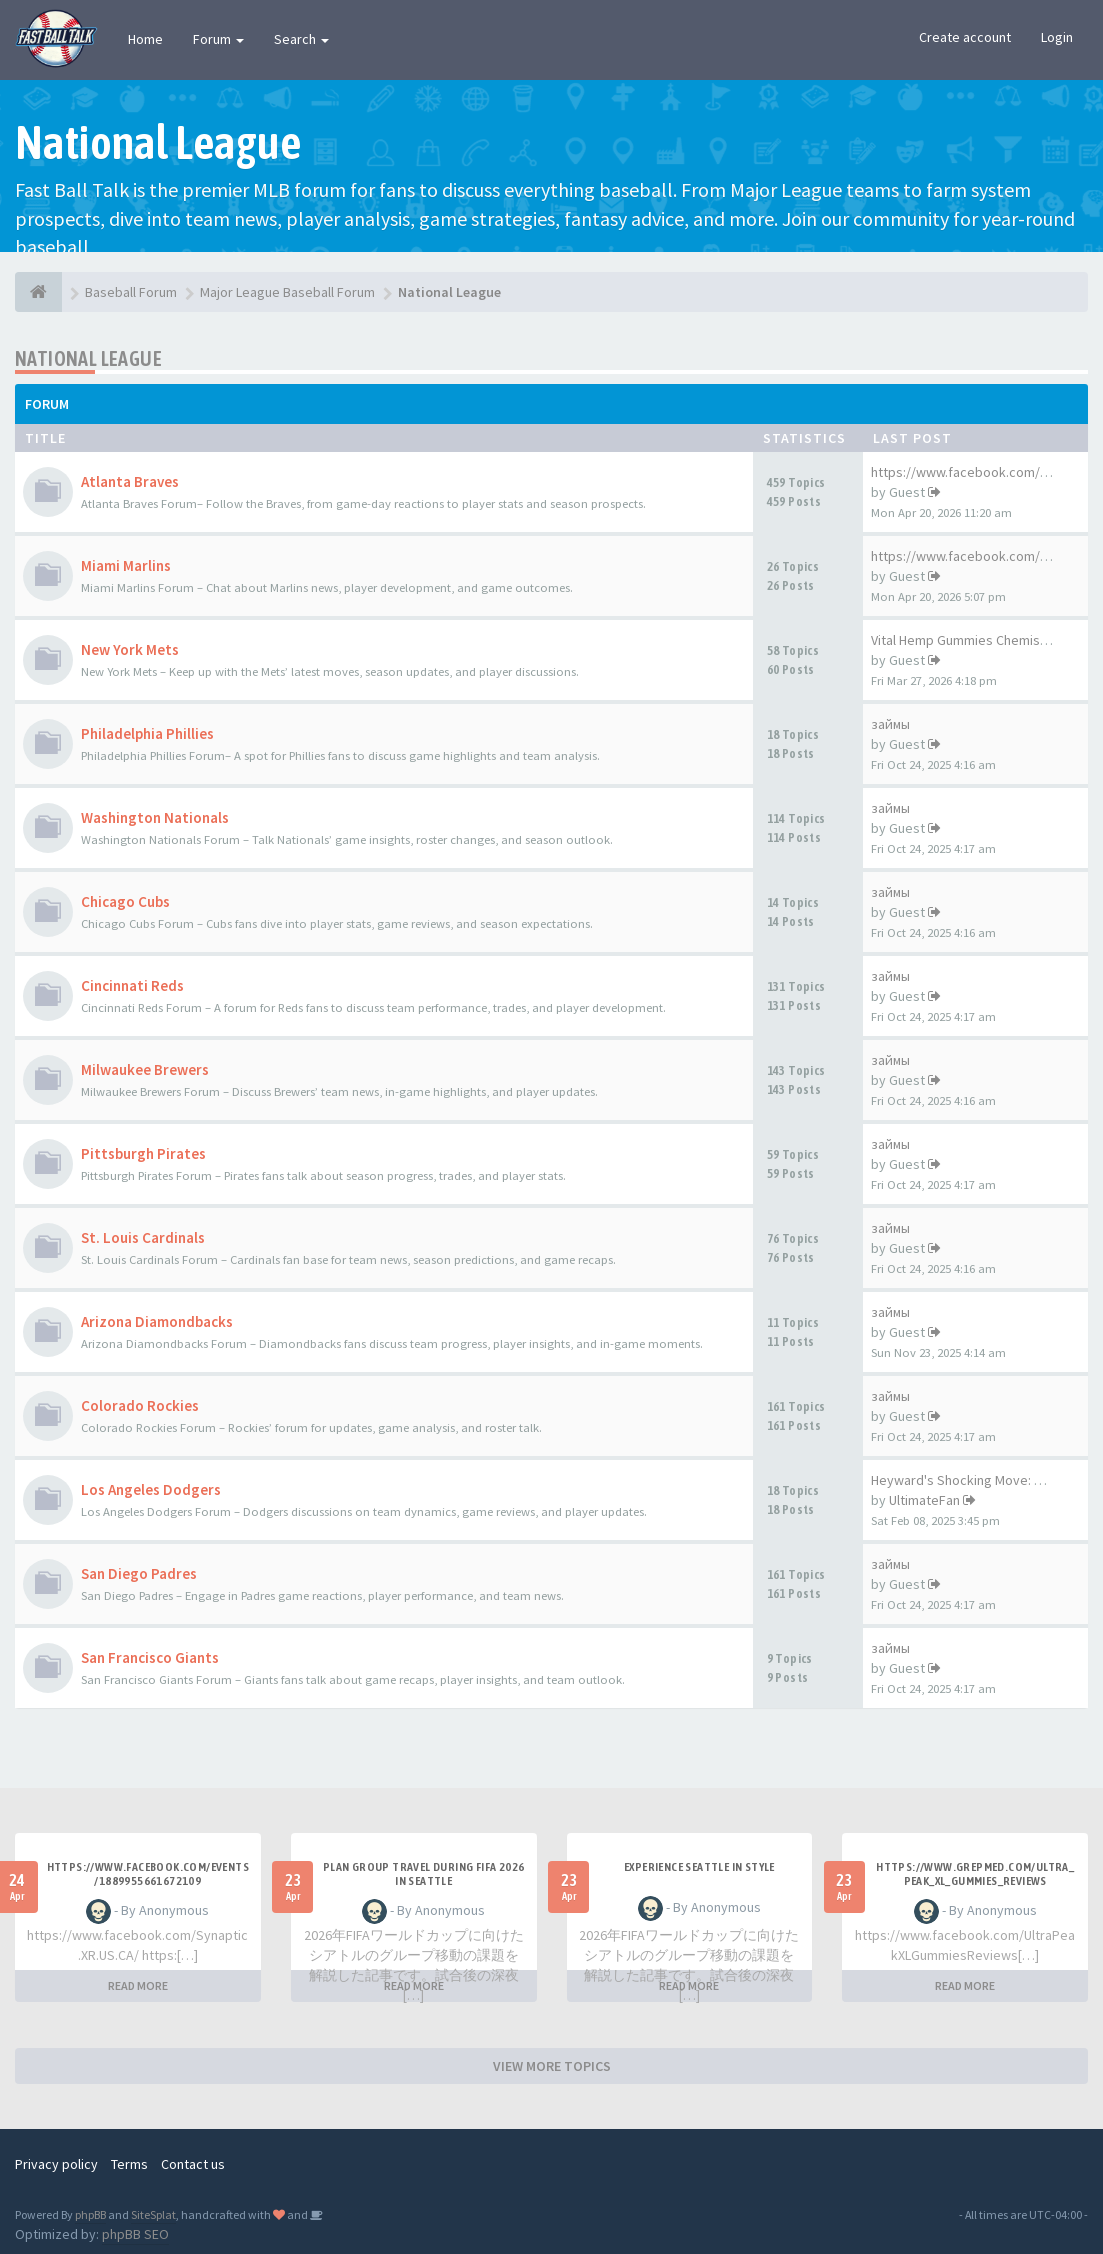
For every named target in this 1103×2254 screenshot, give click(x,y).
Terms (129, 2164)
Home (145, 39)
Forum (218, 39)
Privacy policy (56, 2164)
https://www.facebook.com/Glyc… (975, 556)
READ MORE (138, 1985)
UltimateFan (924, 1500)
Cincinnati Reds (132, 985)
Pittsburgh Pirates (143, 1153)
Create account (965, 37)
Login (1057, 37)
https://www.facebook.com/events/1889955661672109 (148, 1874)
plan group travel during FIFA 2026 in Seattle (424, 1874)
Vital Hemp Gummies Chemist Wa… (975, 640)
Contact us (193, 2164)
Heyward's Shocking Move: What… (974, 1480)
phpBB (90, 2214)
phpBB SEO (135, 2234)
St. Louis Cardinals (143, 1237)
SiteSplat (153, 2214)
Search (301, 39)
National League (88, 358)
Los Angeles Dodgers (151, 1489)
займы (890, 724)
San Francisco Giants (150, 1657)
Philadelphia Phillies (147, 733)
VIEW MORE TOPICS (552, 2066)
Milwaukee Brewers (145, 1069)
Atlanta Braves (130, 481)
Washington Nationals (155, 817)
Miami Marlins (126, 565)
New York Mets (130, 649)
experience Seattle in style (699, 1867)
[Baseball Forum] (38, 292)
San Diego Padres (139, 1573)
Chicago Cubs (125, 901)
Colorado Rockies (140, 1405)
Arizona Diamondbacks (157, 1321)
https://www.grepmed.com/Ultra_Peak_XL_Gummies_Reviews (975, 1874)
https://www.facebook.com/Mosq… (978, 472)
